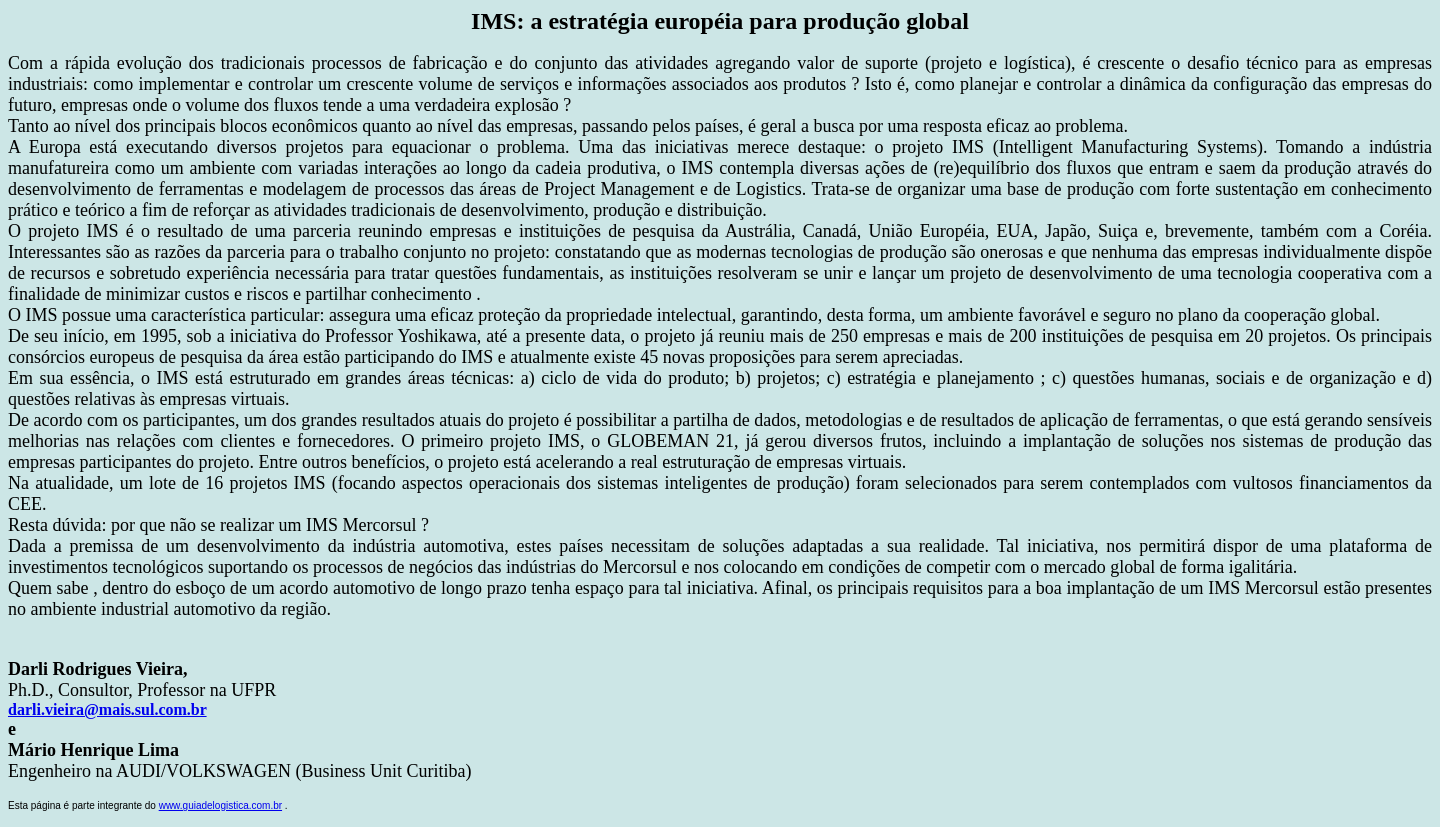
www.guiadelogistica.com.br (220, 805)
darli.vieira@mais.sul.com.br (107, 709)
